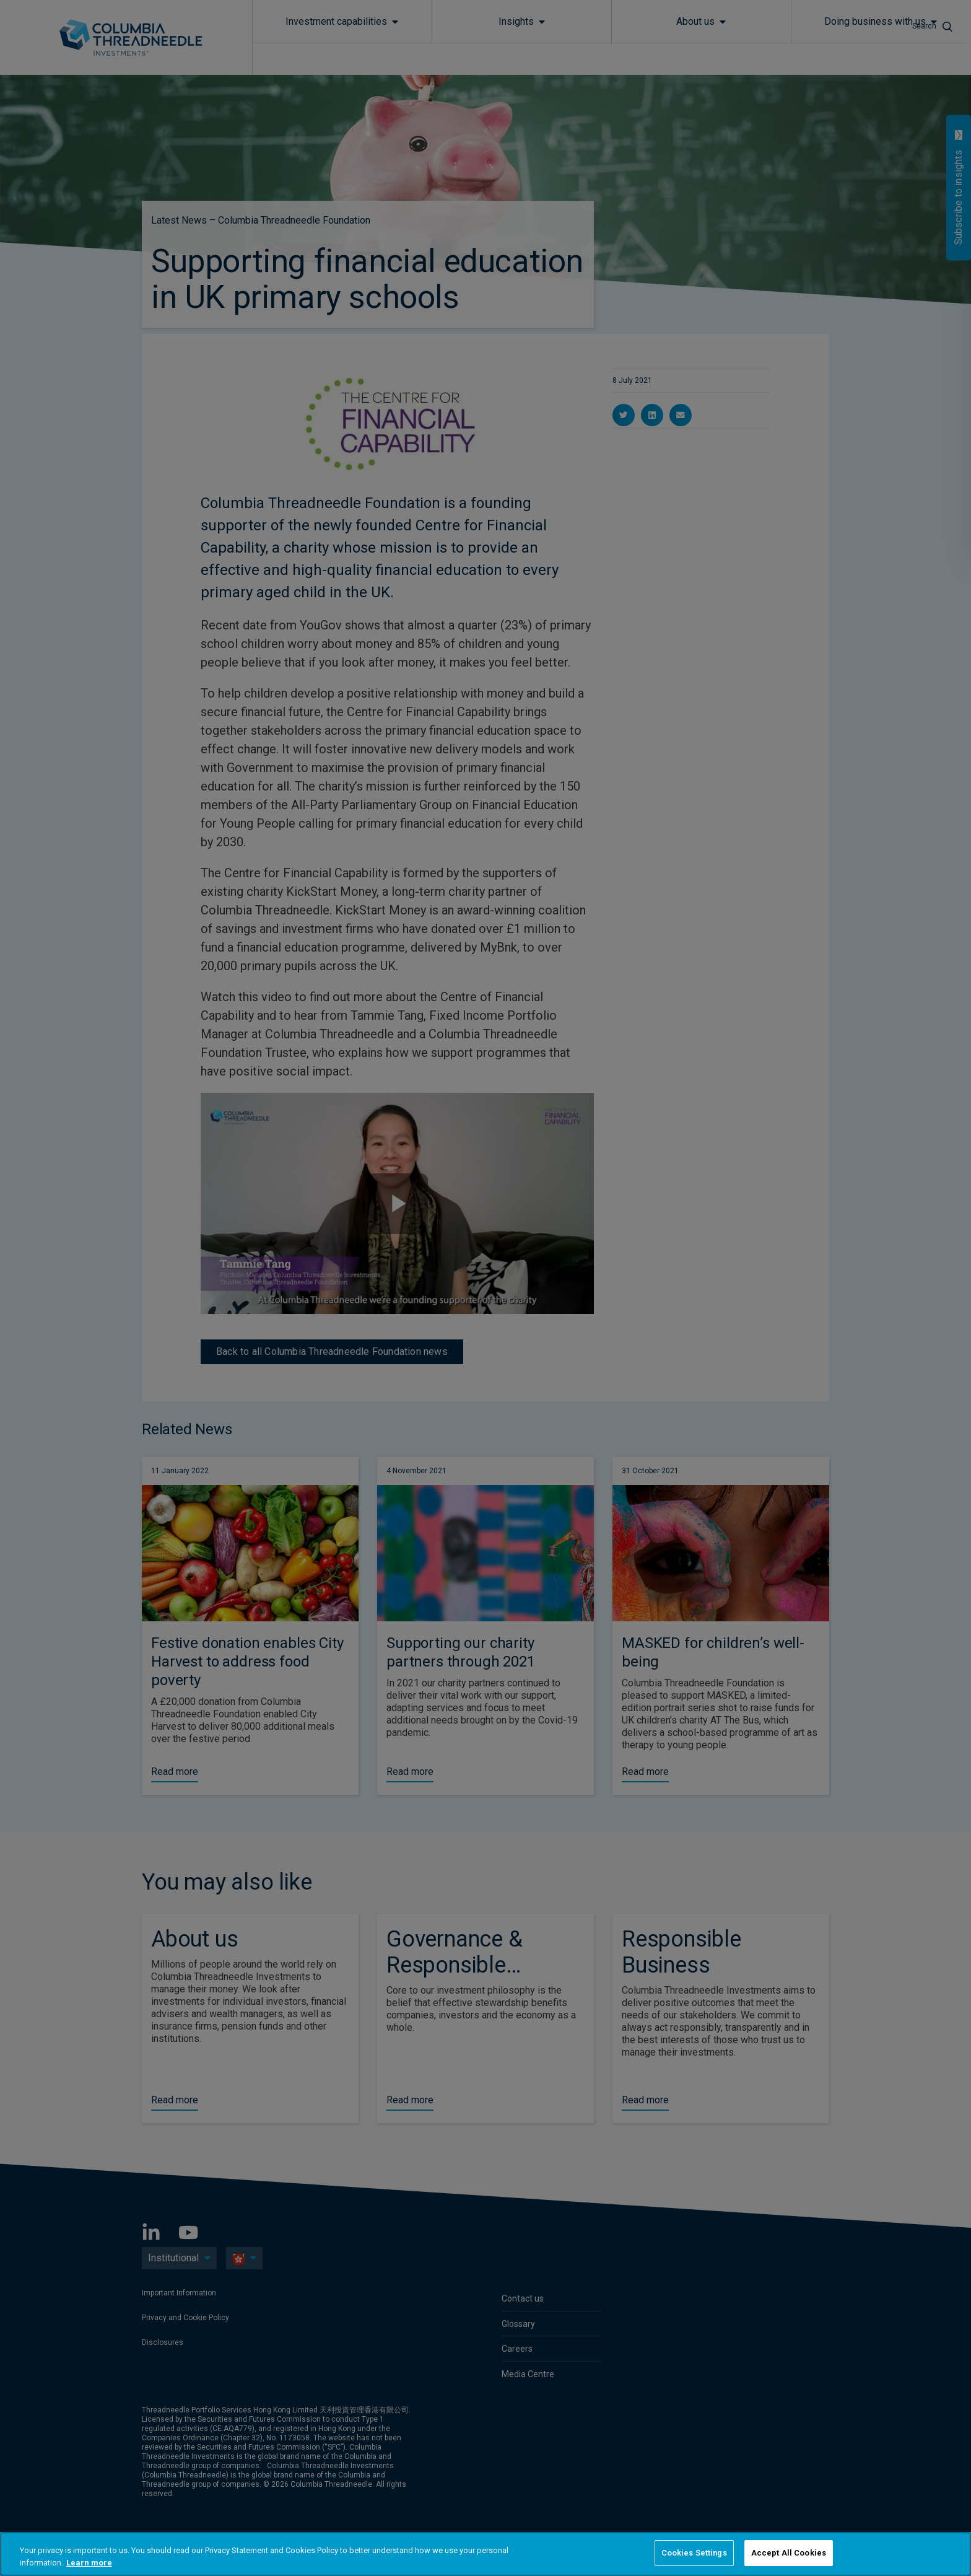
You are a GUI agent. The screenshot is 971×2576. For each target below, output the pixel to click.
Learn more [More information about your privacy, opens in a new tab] (89, 2562)
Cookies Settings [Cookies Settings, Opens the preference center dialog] (694, 2552)
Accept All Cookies (788, 2552)
